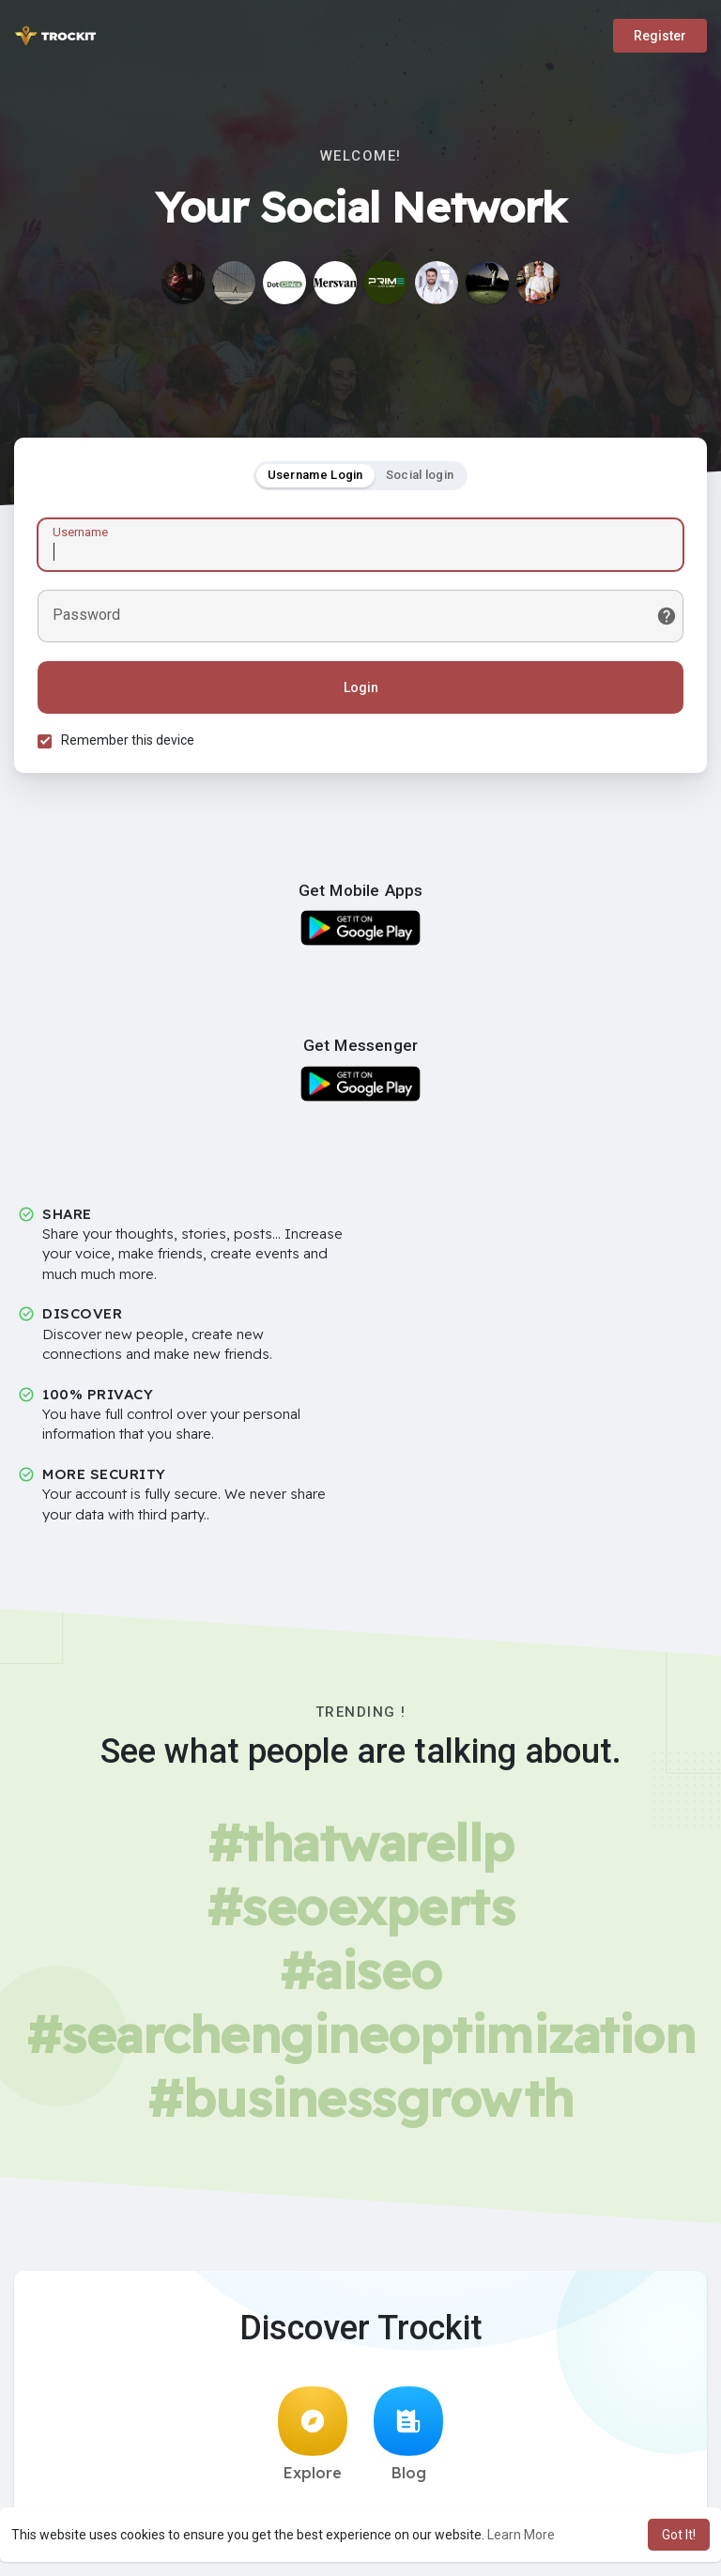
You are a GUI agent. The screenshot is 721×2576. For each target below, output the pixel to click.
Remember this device (127, 740)
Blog (408, 2434)
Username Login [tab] (315, 475)
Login (361, 687)
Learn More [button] (521, 2534)
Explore (312, 2434)
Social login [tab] (420, 475)
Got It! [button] (679, 2534)
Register (660, 35)
